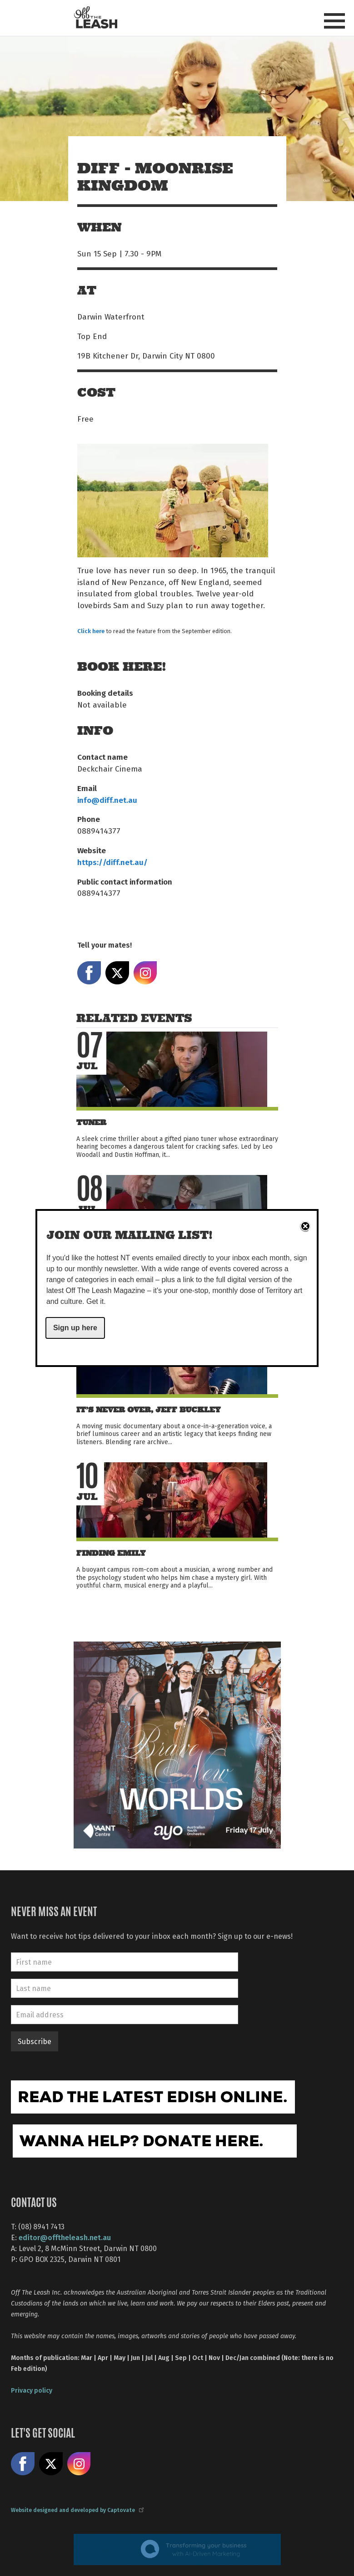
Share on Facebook (89, 973)
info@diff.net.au (107, 800)
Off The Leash (96, 17)
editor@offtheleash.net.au (65, 2237)
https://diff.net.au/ (112, 862)
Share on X (117, 973)
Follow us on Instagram (79, 2464)
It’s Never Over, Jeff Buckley (148, 1410)
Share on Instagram (145, 973)
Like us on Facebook (23, 2464)
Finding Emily (110, 1553)
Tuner (91, 1122)
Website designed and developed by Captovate (77, 2510)
